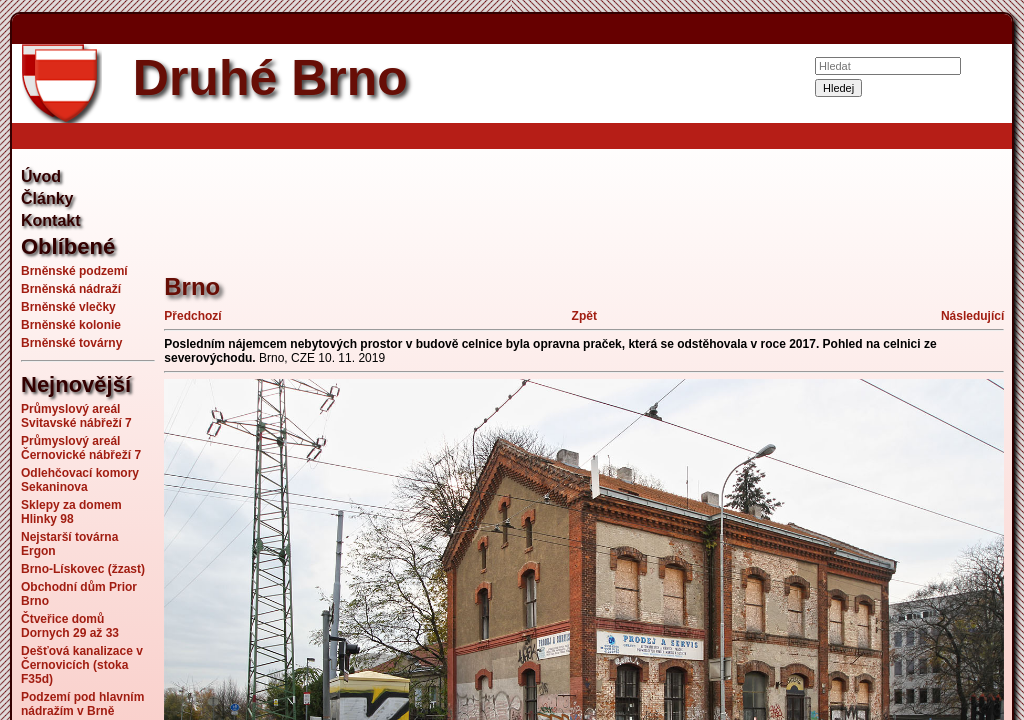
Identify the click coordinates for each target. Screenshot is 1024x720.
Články (47, 198)
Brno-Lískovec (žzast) (83, 569)
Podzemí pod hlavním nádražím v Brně (82, 704)
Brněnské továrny (71, 343)
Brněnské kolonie (71, 325)
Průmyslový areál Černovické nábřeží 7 (81, 448)
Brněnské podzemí (74, 271)
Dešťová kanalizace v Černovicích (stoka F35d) (82, 665)
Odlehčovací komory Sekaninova (80, 480)
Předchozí (192, 316)
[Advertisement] (528, 200)
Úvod (41, 176)
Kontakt (51, 220)
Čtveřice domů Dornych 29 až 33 (70, 626)
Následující (972, 316)
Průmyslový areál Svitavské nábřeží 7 (76, 416)
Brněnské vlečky (68, 307)
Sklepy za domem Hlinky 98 (71, 512)
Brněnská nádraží (71, 289)
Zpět (584, 316)
